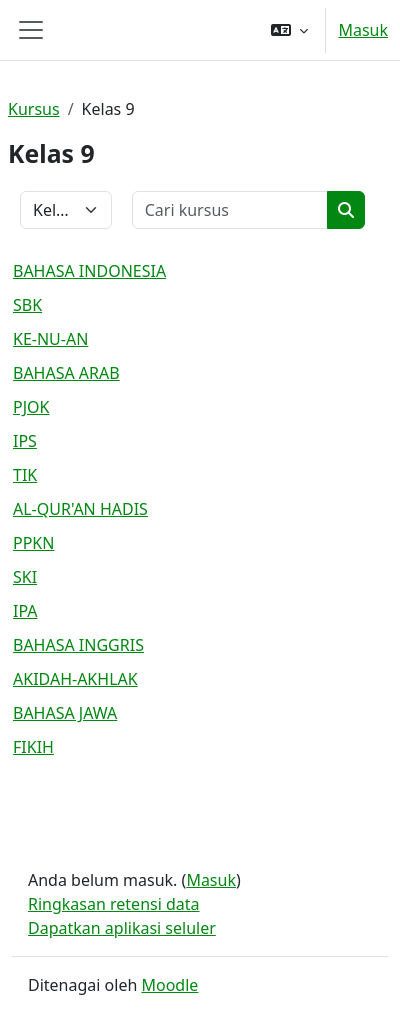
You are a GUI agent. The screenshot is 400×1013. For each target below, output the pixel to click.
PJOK (31, 407)
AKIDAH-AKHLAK (75, 679)
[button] (289, 30)
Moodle (169, 985)
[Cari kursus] (230, 210)
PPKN (33, 543)
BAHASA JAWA (65, 713)
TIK (25, 475)
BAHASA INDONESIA (89, 271)
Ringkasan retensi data (114, 904)
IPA (25, 611)
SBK (27, 305)
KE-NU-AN (50, 339)
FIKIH (33, 747)
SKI (25, 577)
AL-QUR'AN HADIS (80, 509)
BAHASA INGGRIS (78, 645)
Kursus (34, 109)
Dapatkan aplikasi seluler (122, 928)
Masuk (363, 30)
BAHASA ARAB (66, 373)
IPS (25, 441)
